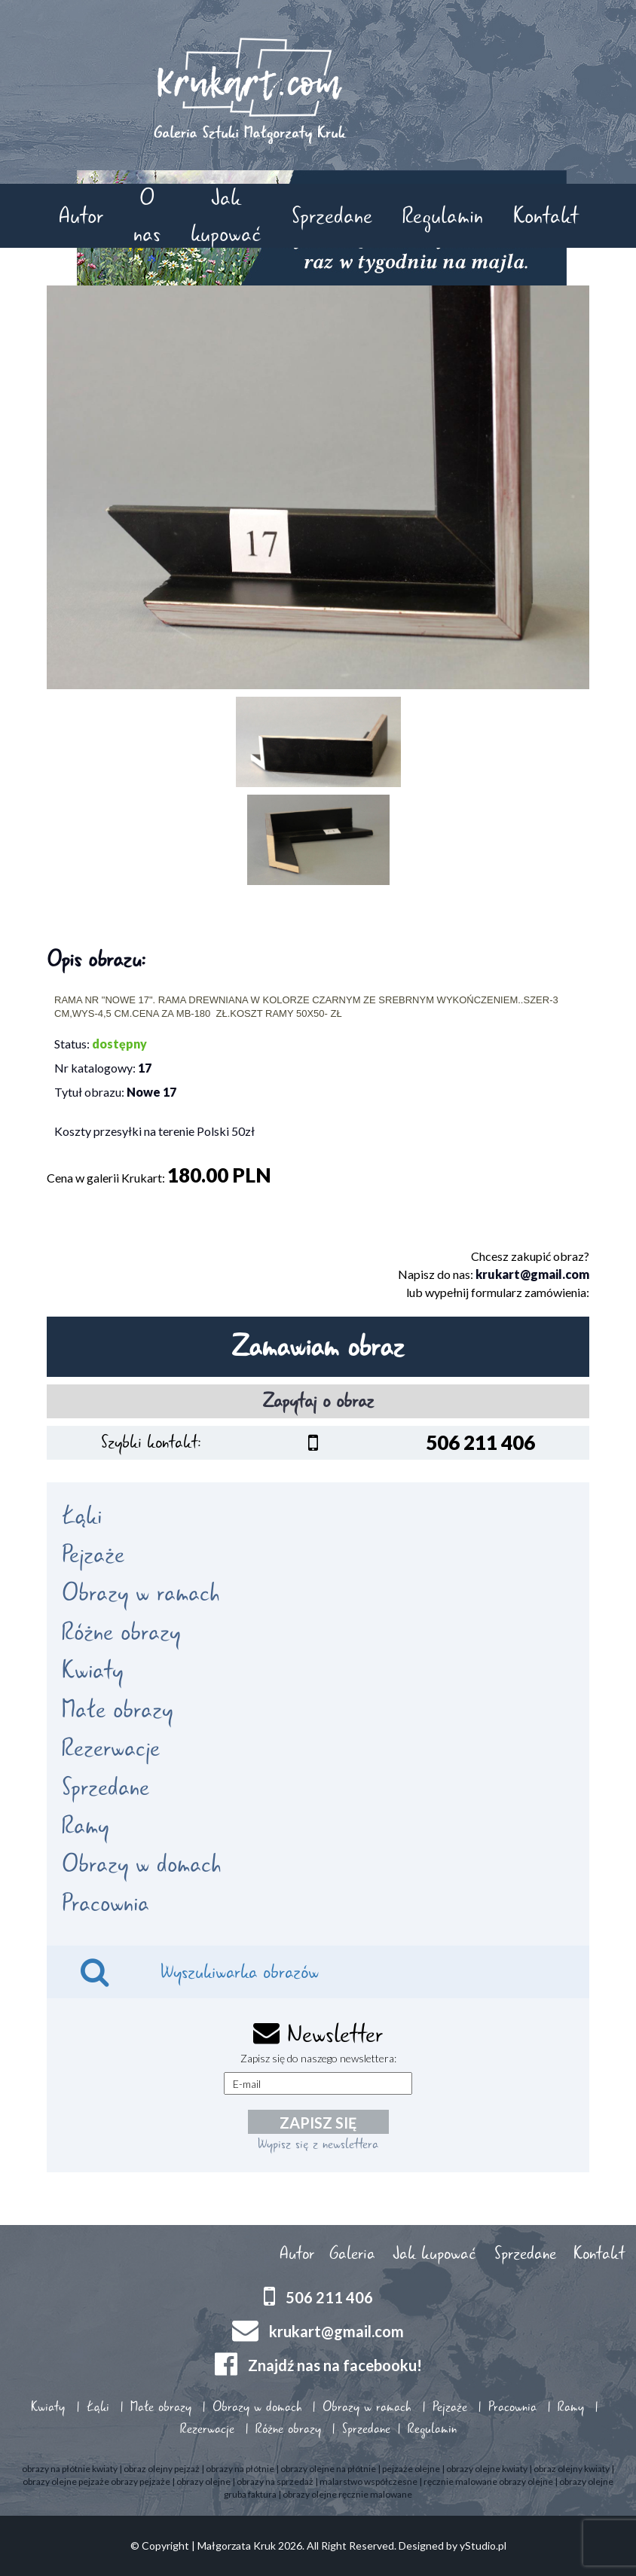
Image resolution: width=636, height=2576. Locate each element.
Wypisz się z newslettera (318, 2143)
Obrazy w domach (141, 1864)
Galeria (352, 2253)
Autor (81, 216)
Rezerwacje (111, 1748)
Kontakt (545, 216)
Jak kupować (226, 215)
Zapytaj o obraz (318, 1401)
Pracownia (105, 1903)
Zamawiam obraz (318, 1346)
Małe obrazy (117, 1709)
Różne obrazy (121, 1632)
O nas (147, 215)
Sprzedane (332, 216)
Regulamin (442, 216)
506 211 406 (329, 2297)
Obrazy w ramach (140, 1593)
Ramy (85, 1825)
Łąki (82, 1516)
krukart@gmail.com (532, 1274)
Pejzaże (93, 1554)
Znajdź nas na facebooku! (335, 2365)
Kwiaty (92, 1670)
